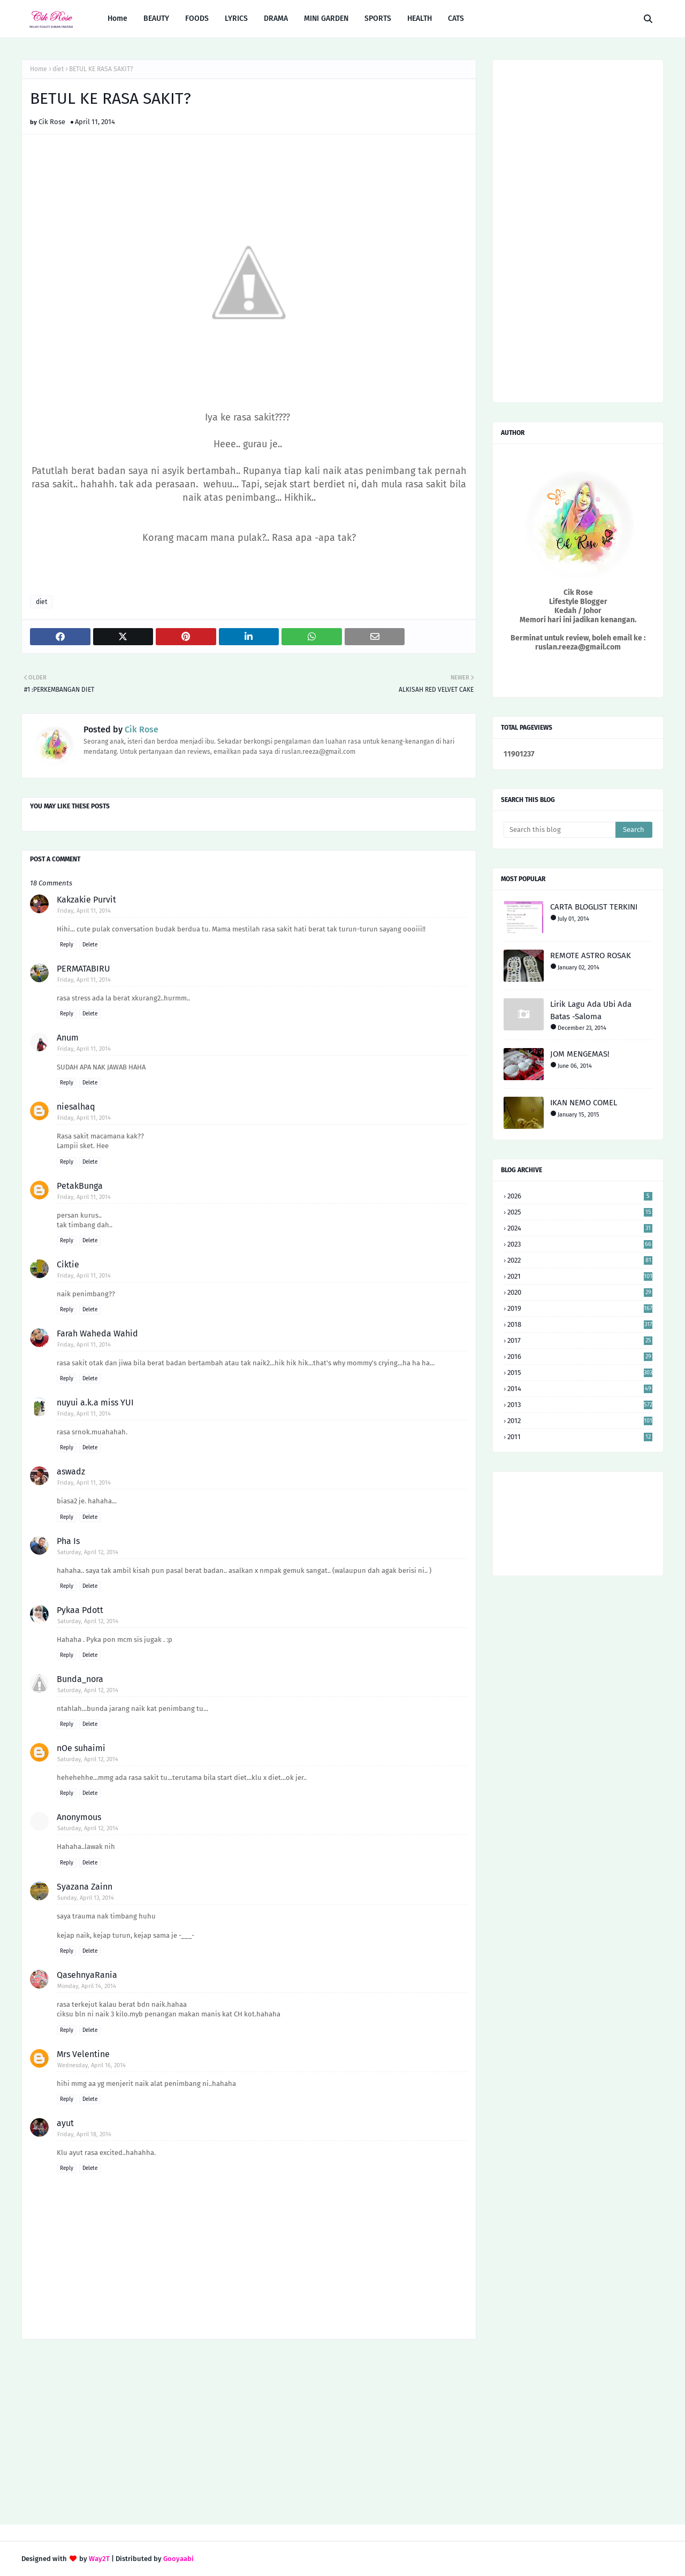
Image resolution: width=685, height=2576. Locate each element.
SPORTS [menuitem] (377, 18)
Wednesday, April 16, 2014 (91, 2065)
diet (58, 69)
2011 (579, 1437)
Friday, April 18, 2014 (84, 2134)
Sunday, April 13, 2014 (85, 1897)
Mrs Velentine (83, 2054)
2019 (579, 1308)
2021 (579, 1276)
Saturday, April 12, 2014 (87, 1552)
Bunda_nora (80, 1679)
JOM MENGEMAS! (580, 1054)
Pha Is (68, 1541)
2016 (579, 1356)
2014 (579, 1389)
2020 (579, 1292)
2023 (579, 1244)
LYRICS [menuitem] (236, 18)
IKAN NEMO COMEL (583, 1102)
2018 (579, 1324)
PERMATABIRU (83, 969)
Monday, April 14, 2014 (86, 1986)
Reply (66, 945)
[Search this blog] (559, 830)
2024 (579, 1228)
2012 (579, 1421)
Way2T (99, 2559)
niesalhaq (76, 1107)
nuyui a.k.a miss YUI (95, 1402)
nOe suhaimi (81, 1748)
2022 (579, 1260)
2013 (579, 1405)
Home (38, 69)
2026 (579, 1196)
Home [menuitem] (117, 18)
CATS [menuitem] (456, 18)
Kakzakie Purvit (86, 900)
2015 (579, 1373)
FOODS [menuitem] (197, 18)
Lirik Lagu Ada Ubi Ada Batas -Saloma (590, 1010)
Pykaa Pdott (80, 1610)
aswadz (71, 1471)
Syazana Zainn (84, 1887)
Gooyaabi (178, 2559)
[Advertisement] (248, 2433)
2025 (579, 1212)
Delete (89, 945)
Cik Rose (52, 122)
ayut (65, 2123)
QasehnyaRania (87, 1975)
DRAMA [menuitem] (276, 18)
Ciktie (68, 1264)
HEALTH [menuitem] (419, 18)
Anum (68, 1038)
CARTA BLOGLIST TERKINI (593, 907)
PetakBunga (80, 1186)
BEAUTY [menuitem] (156, 18)
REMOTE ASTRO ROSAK (590, 955)
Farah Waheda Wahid (97, 1333)
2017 (579, 1340)
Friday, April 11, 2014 (84, 910)
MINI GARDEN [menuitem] (326, 18)
